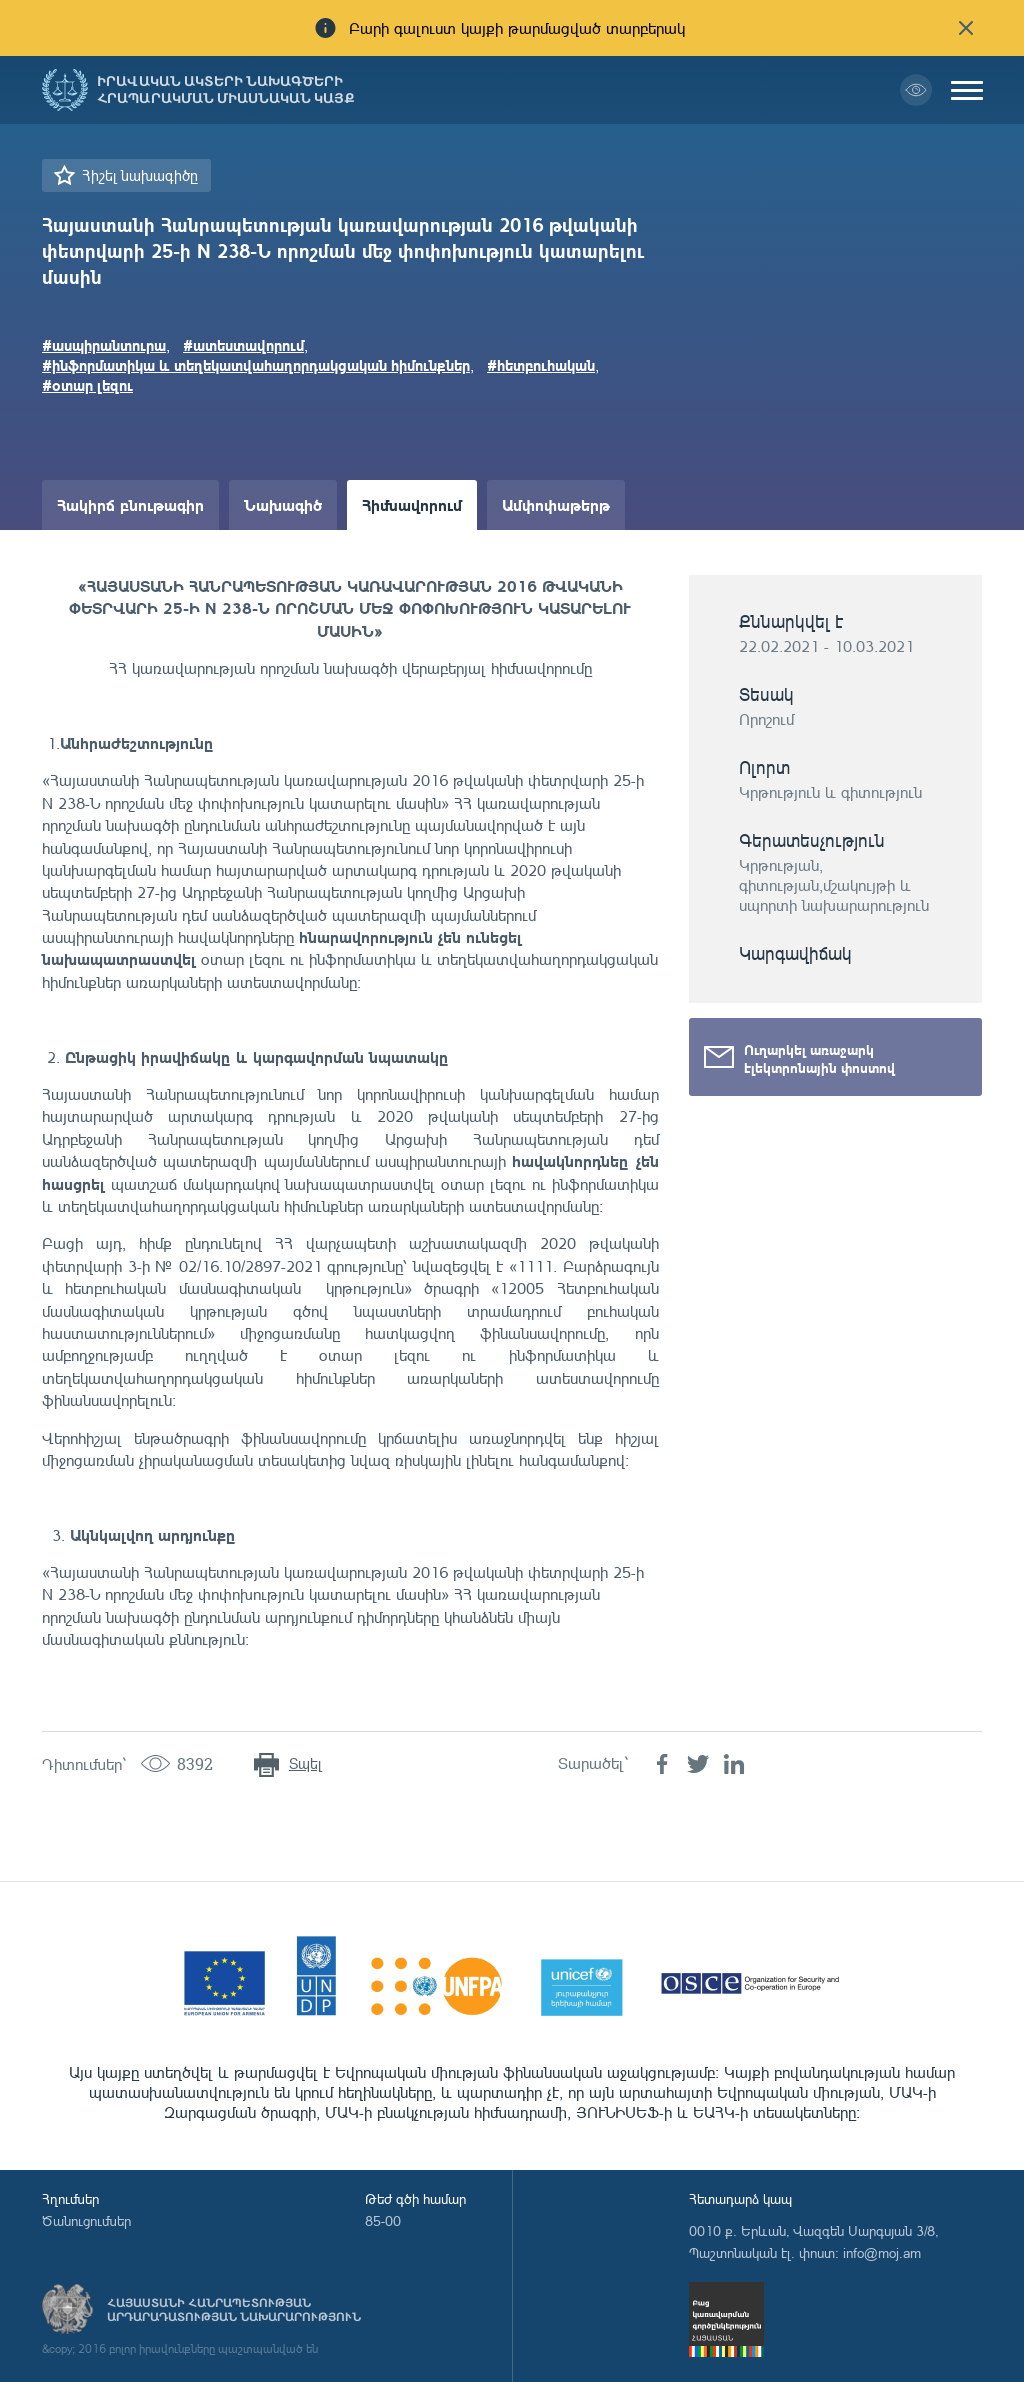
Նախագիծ (283, 504)
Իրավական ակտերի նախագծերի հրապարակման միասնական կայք (226, 90)
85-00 (383, 2220)
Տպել (305, 1763)
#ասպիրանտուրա (104, 345)
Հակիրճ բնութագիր (130, 504)
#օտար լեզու (87, 385)
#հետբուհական (541, 365)
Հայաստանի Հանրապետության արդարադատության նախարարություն (234, 2310)
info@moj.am (882, 2252)
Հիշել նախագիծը (140, 175)
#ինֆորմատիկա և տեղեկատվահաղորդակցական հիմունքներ (256, 365)
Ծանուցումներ (86, 2220)
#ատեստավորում (243, 345)
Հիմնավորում (412, 504)
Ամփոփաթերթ (556, 504)
